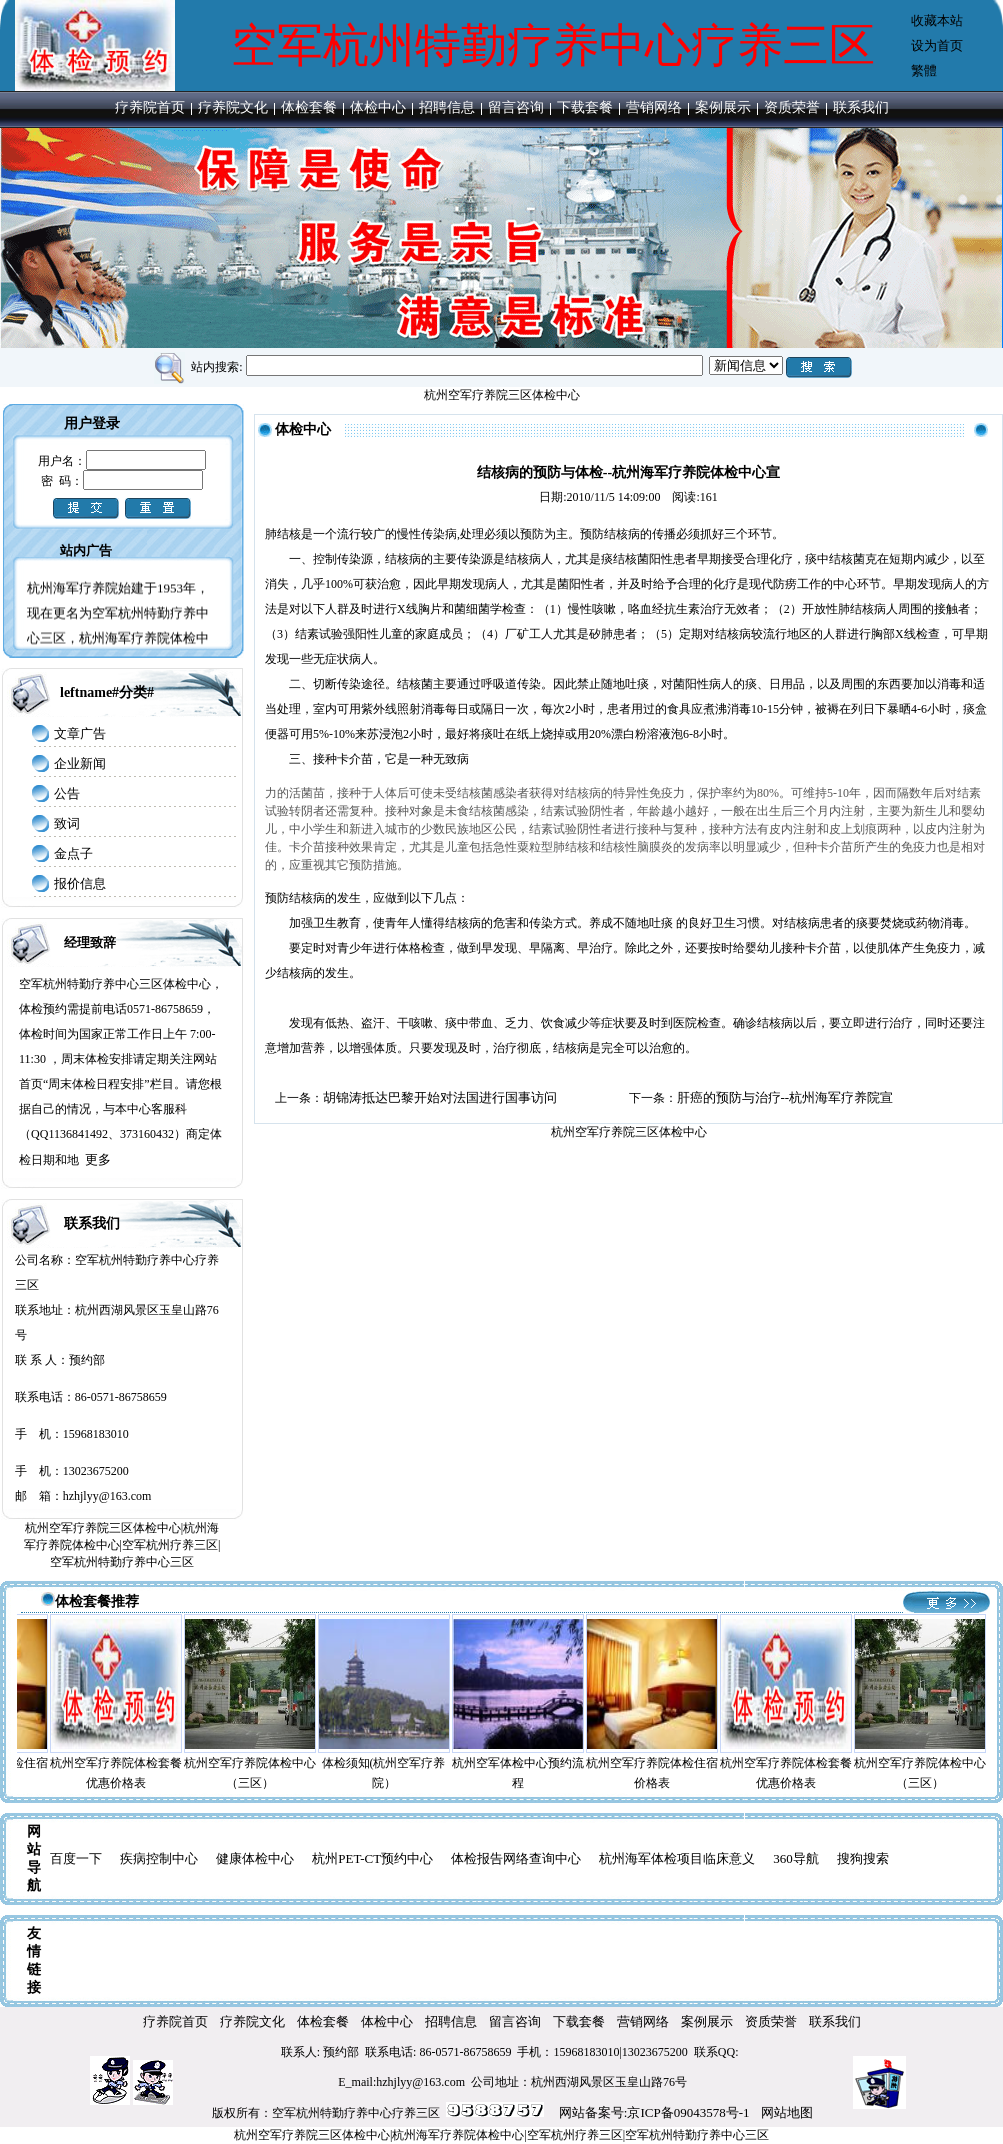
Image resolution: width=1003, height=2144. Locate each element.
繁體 (924, 70)
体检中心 (378, 107)
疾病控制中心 (159, 1858)
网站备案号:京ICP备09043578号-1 (654, 2112)
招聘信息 (447, 107)
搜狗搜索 (863, 1858)
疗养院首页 (150, 107)
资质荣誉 (792, 107)
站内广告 (86, 550)
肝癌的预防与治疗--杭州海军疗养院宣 (785, 1097)
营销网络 (654, 107)
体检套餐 (309, 107)
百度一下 (76, 1858)
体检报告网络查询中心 (516, 1858)
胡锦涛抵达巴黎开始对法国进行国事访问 (440, 1097)
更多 (98, 1159)
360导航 (796, 1858)
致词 (67, 823)
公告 (67, 793)
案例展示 (723, 107)
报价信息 (80, 883)
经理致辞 (90, 942)
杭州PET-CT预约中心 (372, 1858)
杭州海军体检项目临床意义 (677, 1858)
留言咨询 (516, 107)
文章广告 (80, 733)
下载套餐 (585, 107)
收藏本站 (937, 20)
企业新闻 (80, 763)
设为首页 (937, 45)
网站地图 (787, 2112)
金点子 (73, 853)
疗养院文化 (233, 107)
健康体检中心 (255, 1858)
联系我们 (861, 107)
